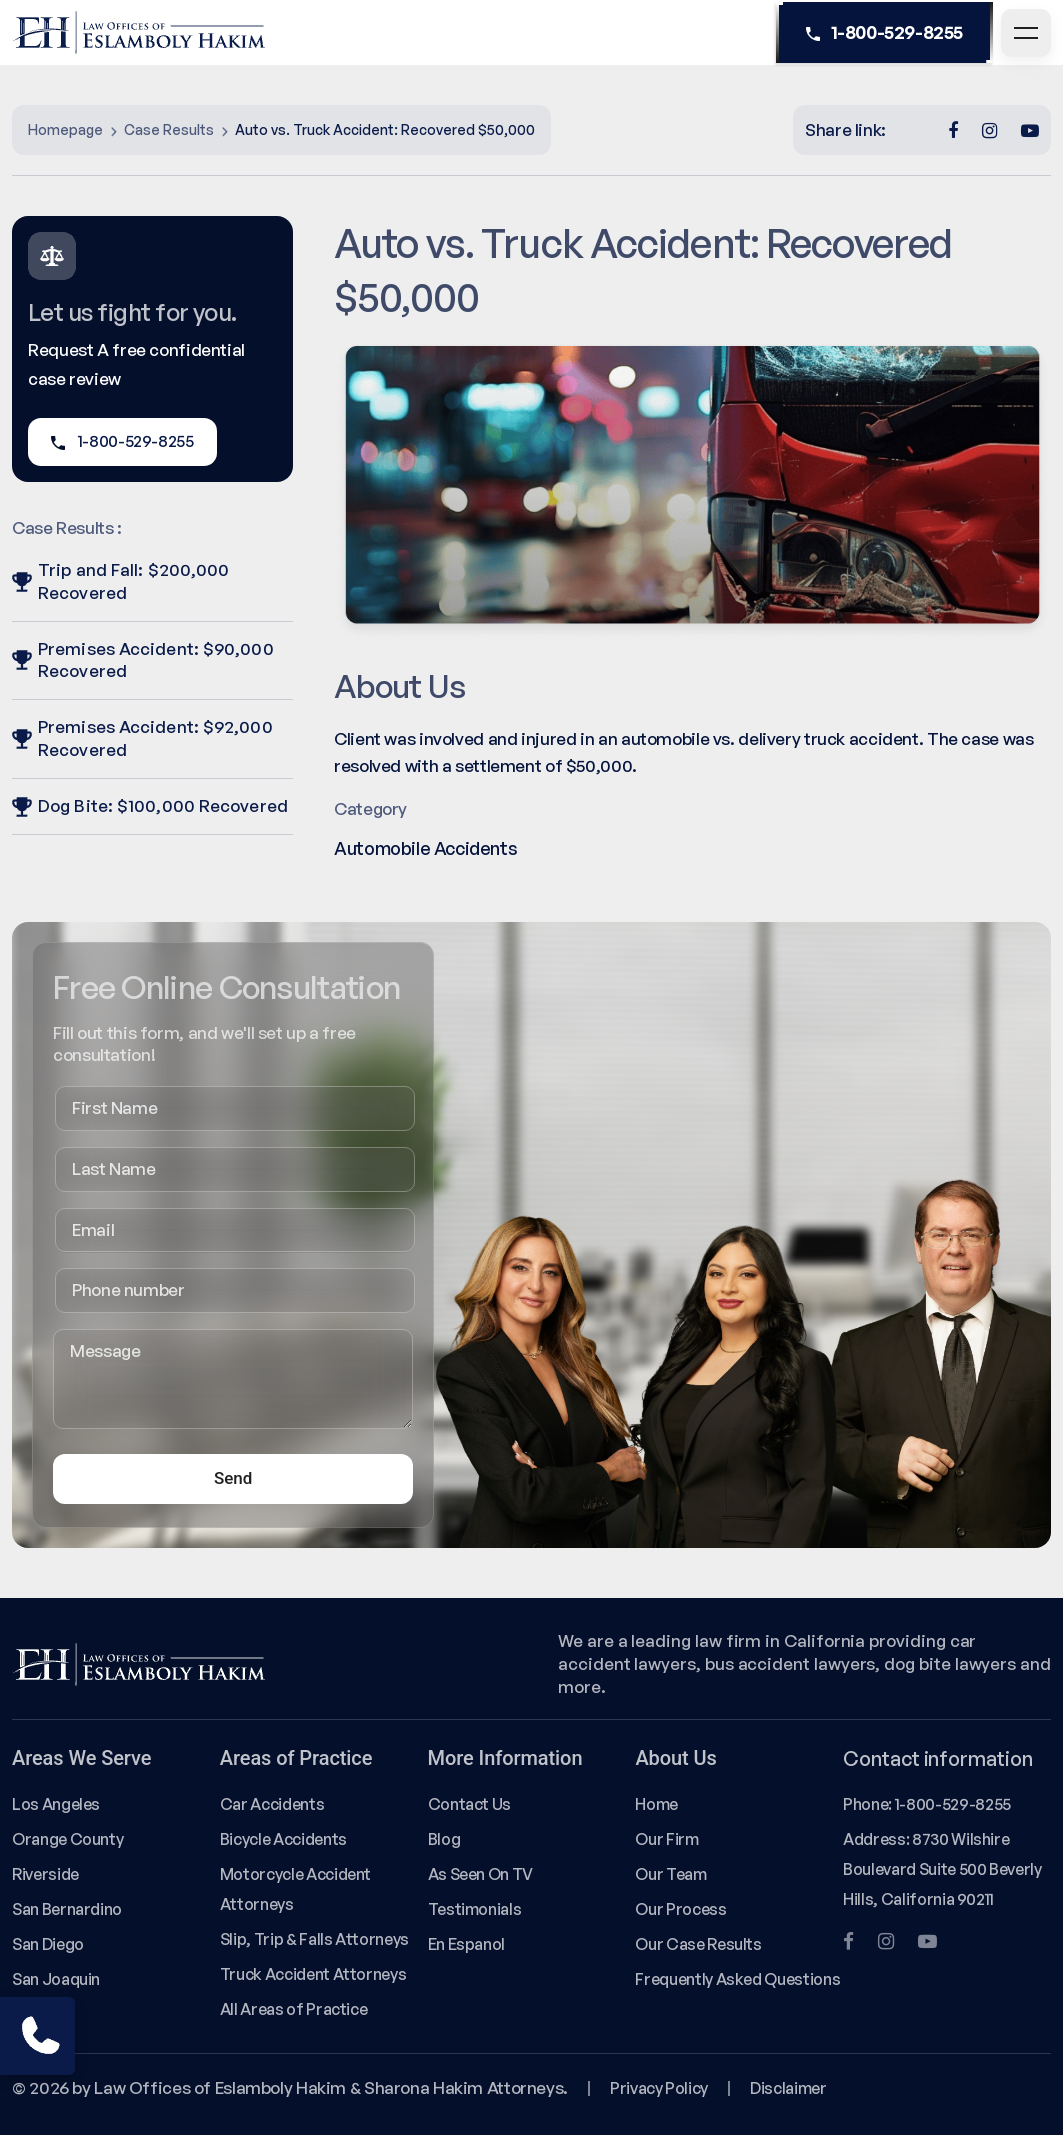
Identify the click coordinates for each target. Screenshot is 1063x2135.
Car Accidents (272, 1804)
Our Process (680, 1909)
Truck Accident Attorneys (313, 1974)
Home (656, 1804)
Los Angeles (56, 1804)
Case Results (169, 129)
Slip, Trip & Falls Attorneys (314, 1939)
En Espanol (466, 1944)
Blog (444, 1839)
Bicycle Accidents (283, 1839)
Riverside (45, 1874)
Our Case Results (698, 1944)
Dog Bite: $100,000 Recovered (150, 805)
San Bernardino (67, 1909)
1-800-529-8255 (884, 33)
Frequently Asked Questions (737, 1979)
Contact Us (469, 1804)
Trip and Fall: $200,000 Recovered (120, 581)
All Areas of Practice (294, 2009)
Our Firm (666, 1839)
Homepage (65, 129)
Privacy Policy (659, 2088)
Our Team (670, 1874)
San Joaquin (56, 1979)
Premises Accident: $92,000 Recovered (142, 738)
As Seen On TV (480, 1874)
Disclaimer (788, 2088)
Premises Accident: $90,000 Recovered (143, 660)
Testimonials (475, 1909)
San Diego (48, 1944)
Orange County (67, 1839)
